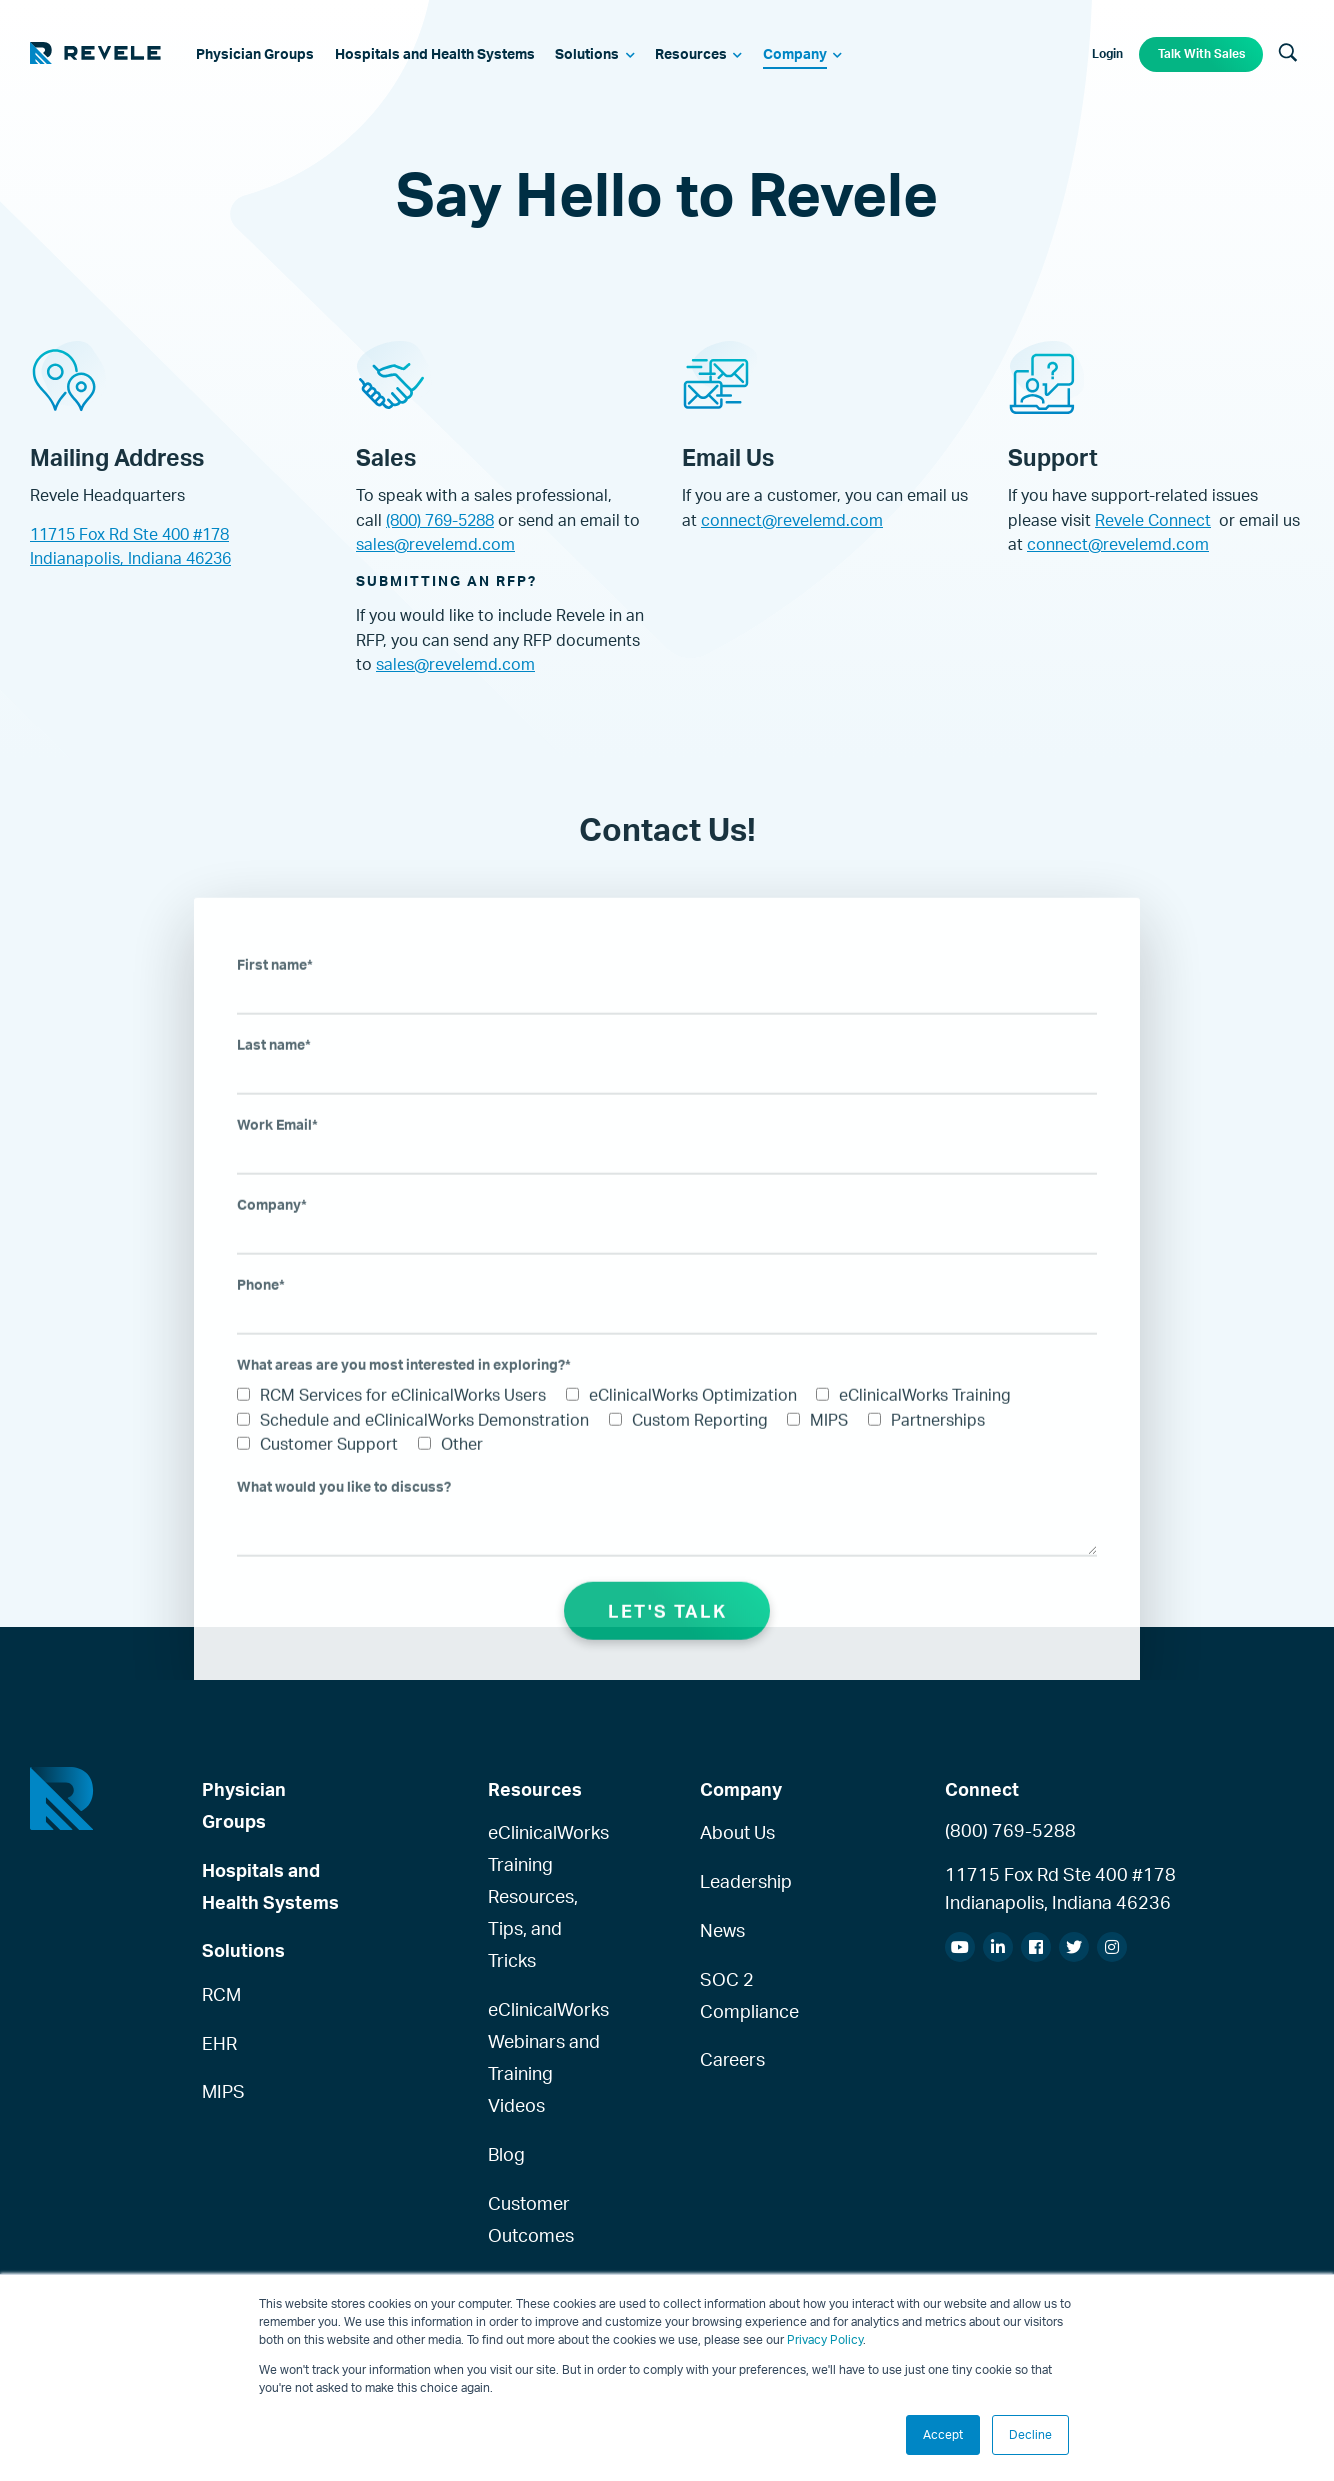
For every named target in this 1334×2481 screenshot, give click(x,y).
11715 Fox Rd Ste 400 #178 (129, 534)
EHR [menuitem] (219, 2043)
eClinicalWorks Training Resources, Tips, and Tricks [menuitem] (545, 1896)
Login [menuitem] (1107, 53)
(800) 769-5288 (440, 520)
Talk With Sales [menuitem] (1201, 53)
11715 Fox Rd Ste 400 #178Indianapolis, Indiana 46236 (1060, 1888)
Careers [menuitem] (732, 2059)
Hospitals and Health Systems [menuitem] (270, 1886)
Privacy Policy (825, 2339)
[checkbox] (666, 1454)
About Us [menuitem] (737, 1832)
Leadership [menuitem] (746, 1881)
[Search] (1288, 54)
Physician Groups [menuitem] (244, 1805)
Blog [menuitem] (506, 2154)
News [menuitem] (722, 1930)
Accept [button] (943, 2434)
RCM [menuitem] (221, 1994)
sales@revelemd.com (435, 544)
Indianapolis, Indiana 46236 (130, 558)
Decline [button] (1030, 2434)
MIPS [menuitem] (223, 2091)
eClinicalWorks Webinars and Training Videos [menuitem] (545, 2057)
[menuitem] (256, 55)
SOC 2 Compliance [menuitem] (749, 1995)
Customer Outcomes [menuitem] (531, 2219)
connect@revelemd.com (792, 520)
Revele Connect (1153, 520)
